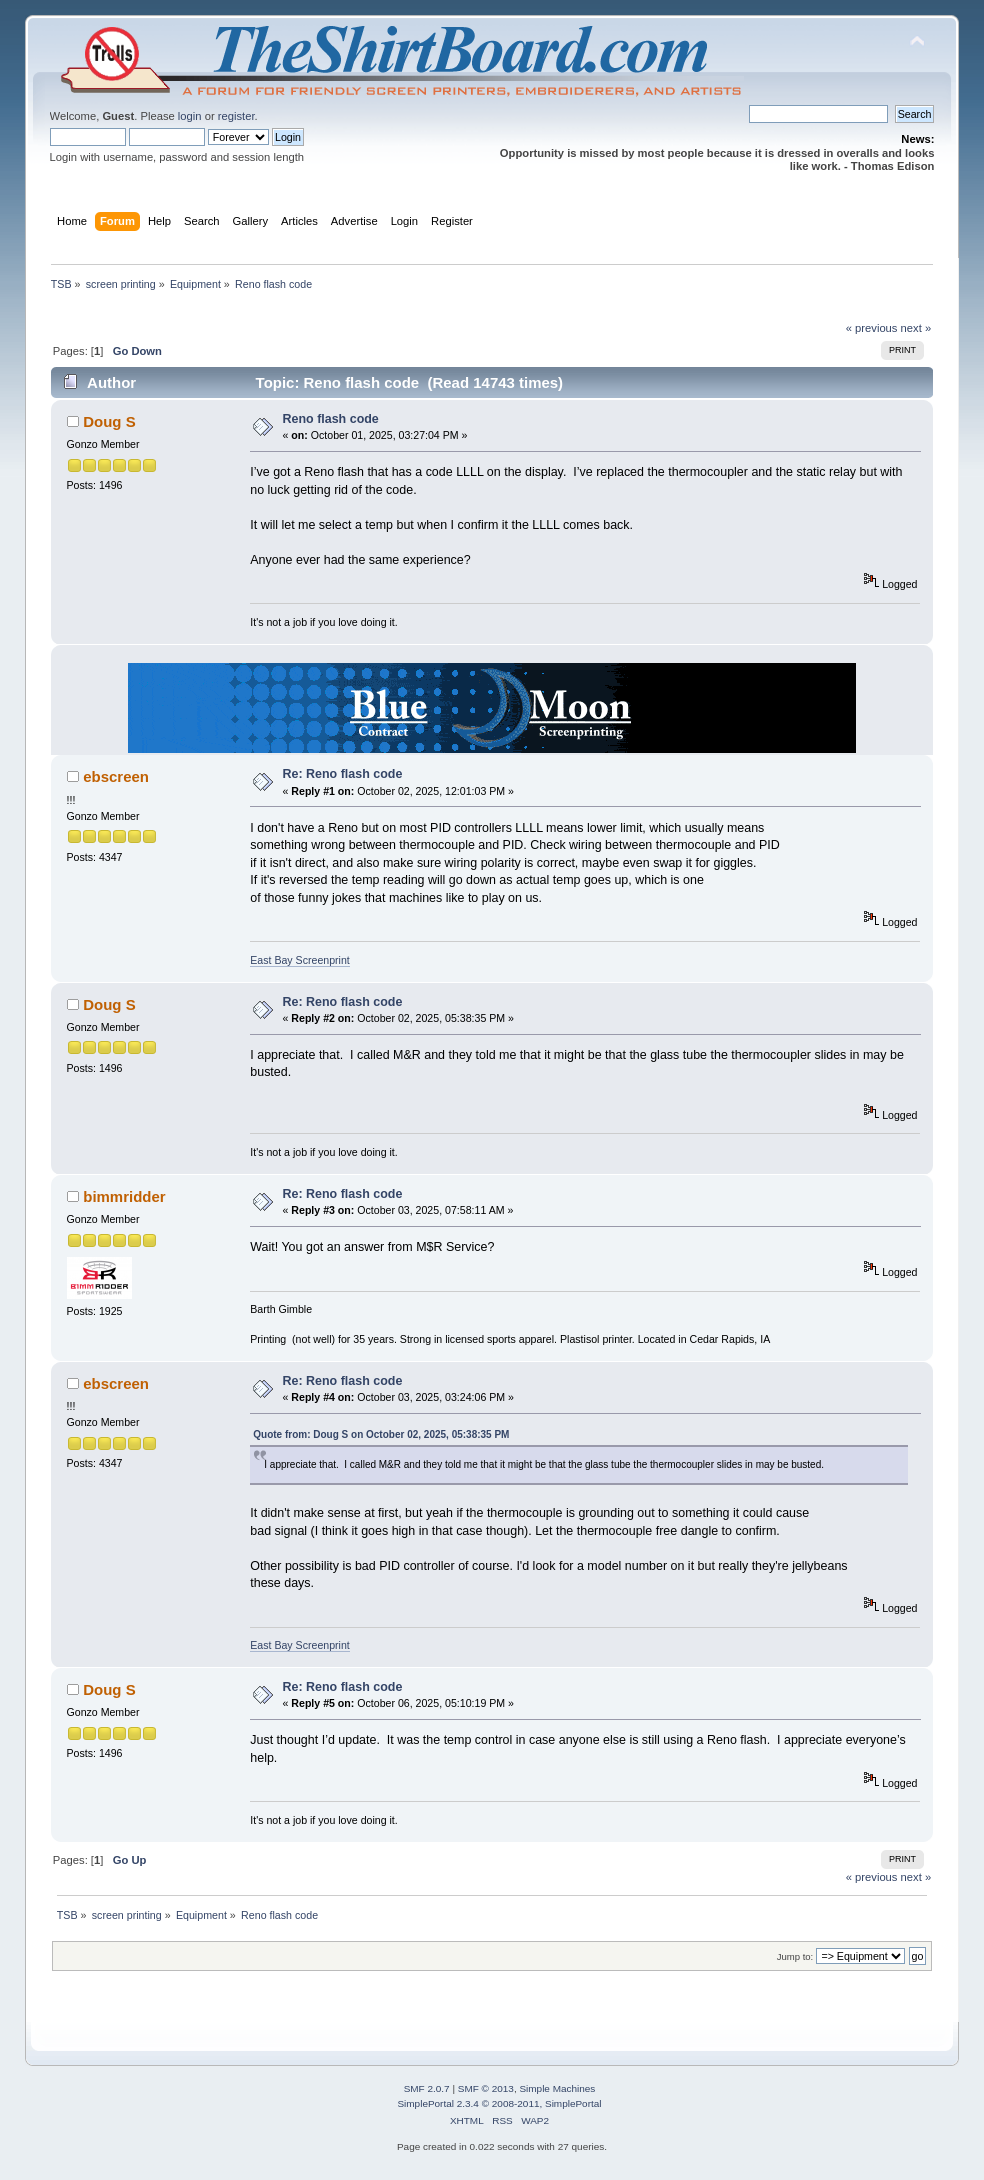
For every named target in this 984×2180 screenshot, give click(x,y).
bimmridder (124, 1196)
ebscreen (116, 776)
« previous (872, 328)
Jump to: (795, 1956)
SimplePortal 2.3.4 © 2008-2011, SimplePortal (499, 2103)
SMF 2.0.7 (427, 2088)
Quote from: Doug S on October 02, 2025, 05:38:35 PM (381, 1434)
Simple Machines (557, 2088)
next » (916, 328)
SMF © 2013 (486, 2088)
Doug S (109, 421)
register (236, 116)
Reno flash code (331, 419)
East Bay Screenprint (300, 960)
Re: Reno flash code (343, 774)
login (190, 116)
